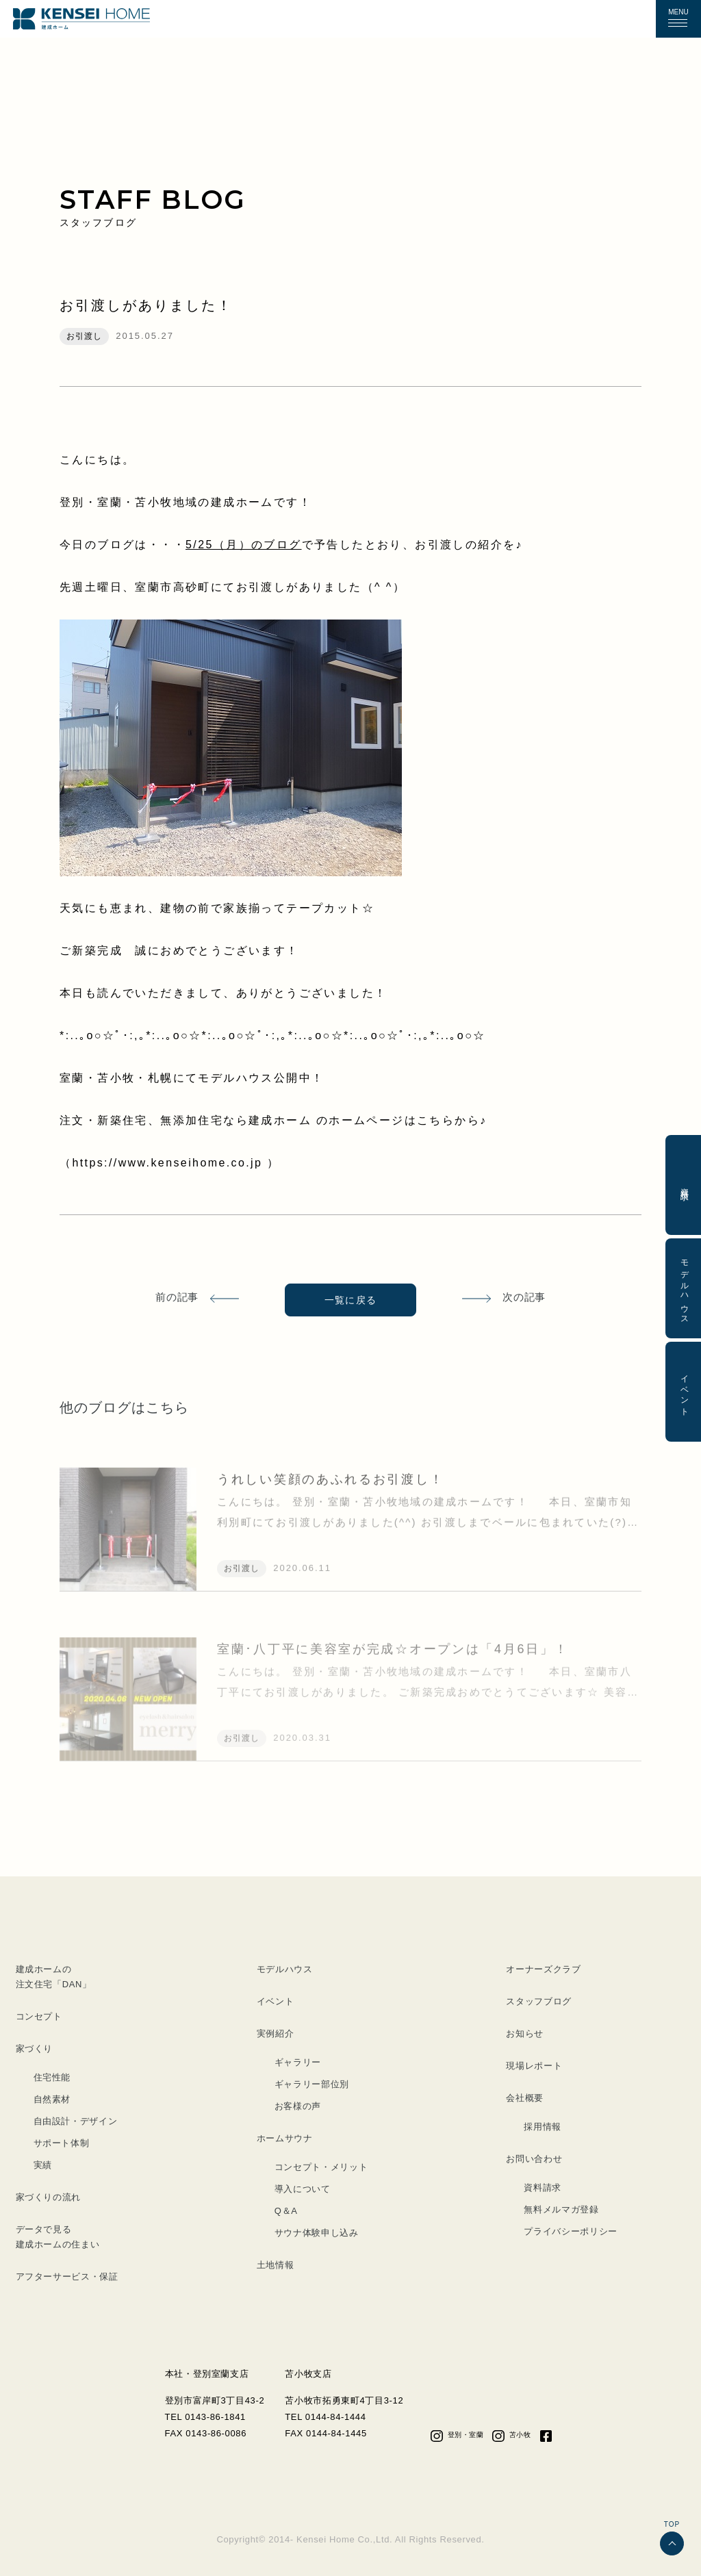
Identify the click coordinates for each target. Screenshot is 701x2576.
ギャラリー (298, 2062)
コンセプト (39, 2016)
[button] (678, 19)
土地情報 (275, 2265)
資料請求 (542, 2187)
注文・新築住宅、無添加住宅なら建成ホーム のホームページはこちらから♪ (273, 1120)
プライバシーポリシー (570, 2231)
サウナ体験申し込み (317, 2233)
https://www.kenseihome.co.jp (169, 1163)
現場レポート (534, 2066)
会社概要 (525, 2098)
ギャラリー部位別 (312, 2084)
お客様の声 (298, 2106)
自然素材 (52, 2099)
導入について (303, 2189)
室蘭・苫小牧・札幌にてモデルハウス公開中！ (192, 1078)
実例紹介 (275, 2033)
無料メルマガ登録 (561, 2209)
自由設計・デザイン (76, 2121)
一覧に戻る (350, 1300)
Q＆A (286, 2211)
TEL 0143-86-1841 (205, 2417)
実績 (43, 2165)
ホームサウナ (285, 2138)
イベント (275, 2001)
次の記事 (524, 1297)
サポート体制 (62, 2143)
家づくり (34, 2048)
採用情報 (542, 2126)
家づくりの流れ (48, 2197)
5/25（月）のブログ (244, 544)
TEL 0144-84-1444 (325, 2417)
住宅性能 (52, 2077)
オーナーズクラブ (543, 1969)
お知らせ (525, 2033)
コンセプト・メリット (321, 2167)
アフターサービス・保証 (67, 2276)
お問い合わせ (534, 2159)
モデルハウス (285, 1969)
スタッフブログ (539, 2001)
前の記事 (177, 1297)
